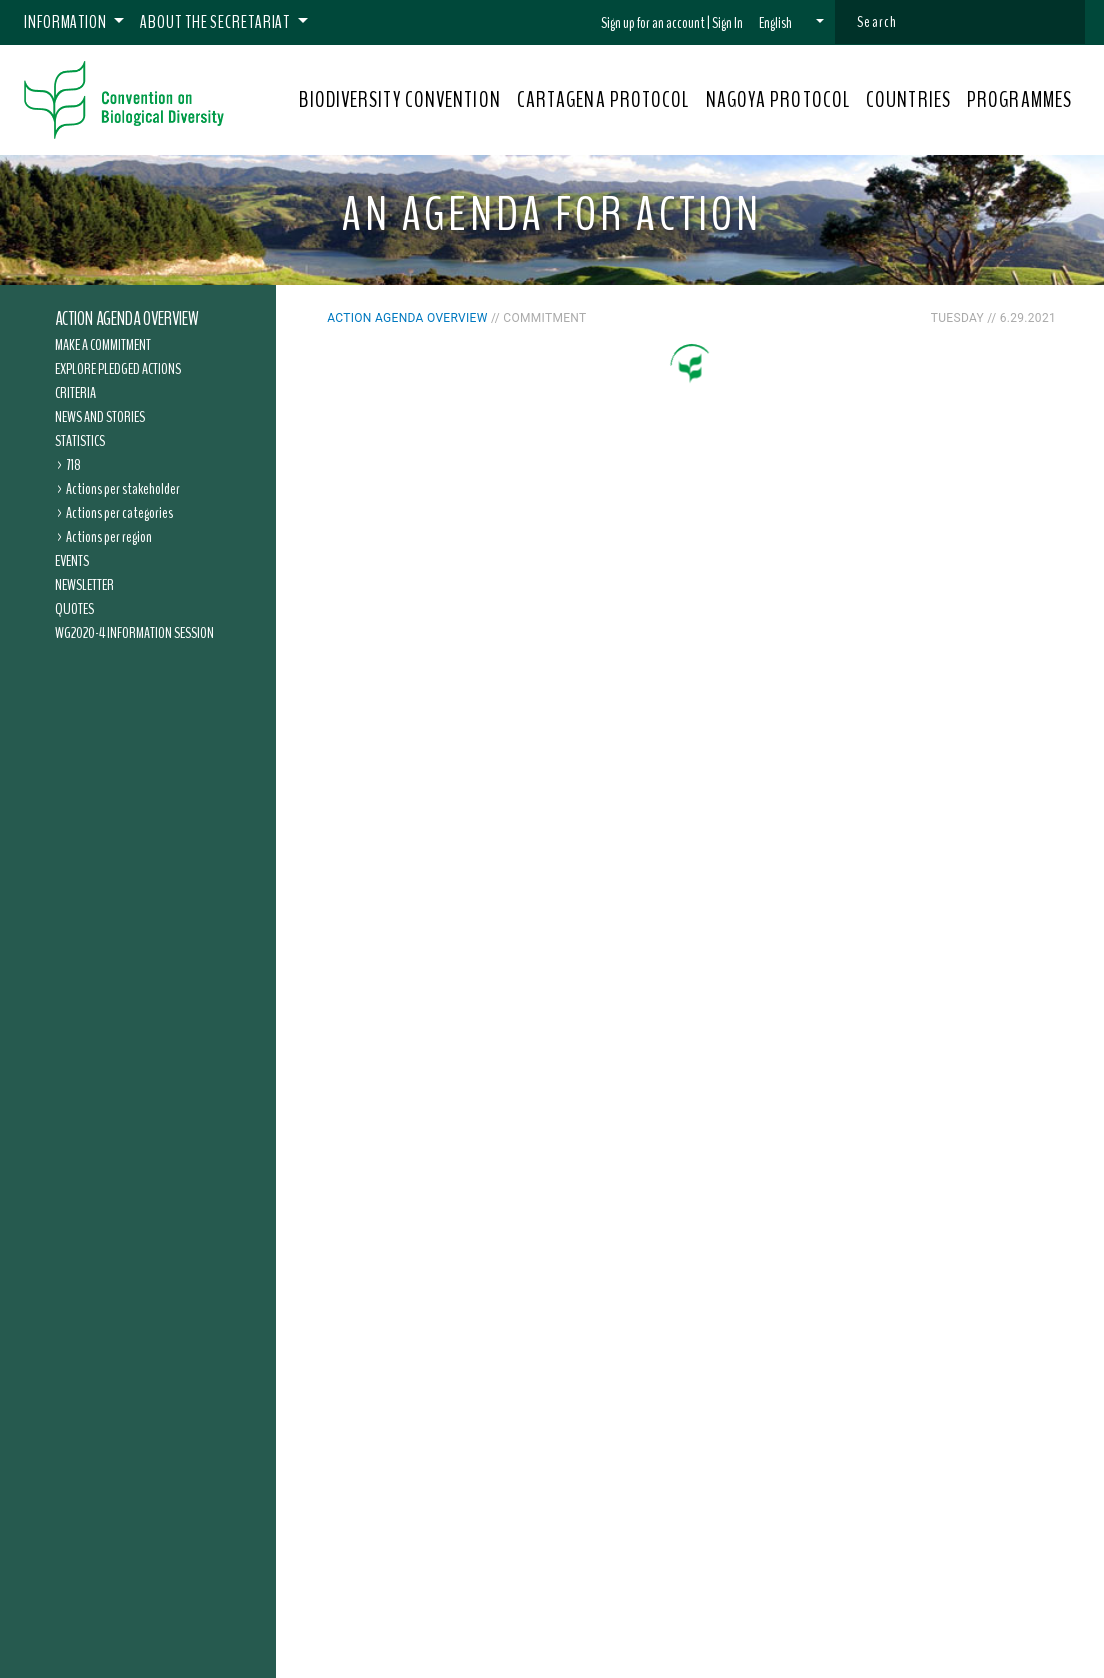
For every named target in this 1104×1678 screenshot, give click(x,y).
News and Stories (100, 417)
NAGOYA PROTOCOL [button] (778, 100)
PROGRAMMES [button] (1019, 100)
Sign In (727, 23)
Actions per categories (119, 513)
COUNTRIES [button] (908, 100)
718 (73, 465)
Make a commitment (103, 345)
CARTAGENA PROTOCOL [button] (603, 100)
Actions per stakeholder (123, 489)
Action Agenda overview (127, 319)
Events (72, 561)
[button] (791, 23)
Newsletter (84, 585)
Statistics (80, 441)
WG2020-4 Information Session (134, 633)
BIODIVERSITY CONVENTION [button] (399, 100)
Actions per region (109, 537)
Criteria (75, 393)
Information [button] (67, 22)
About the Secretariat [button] (216, 22)
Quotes (74, 609)
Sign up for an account (653, 23)
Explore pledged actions (118, 369)
